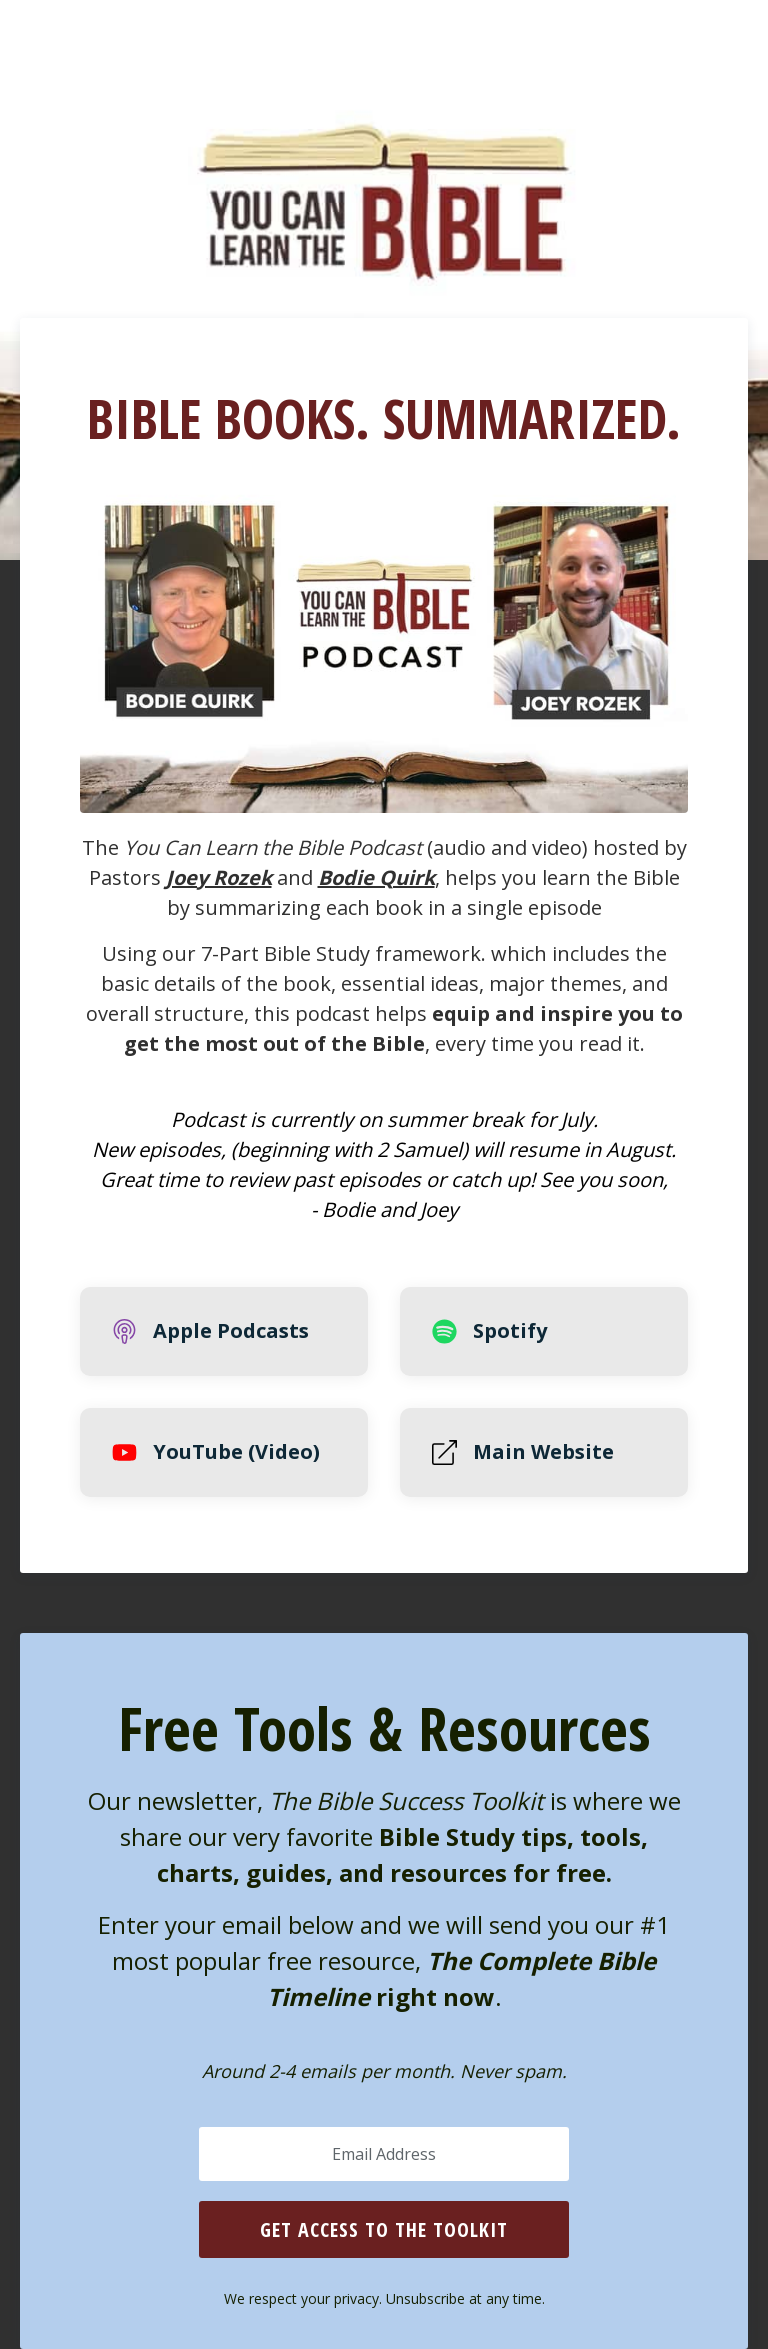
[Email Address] (384, 2154)
